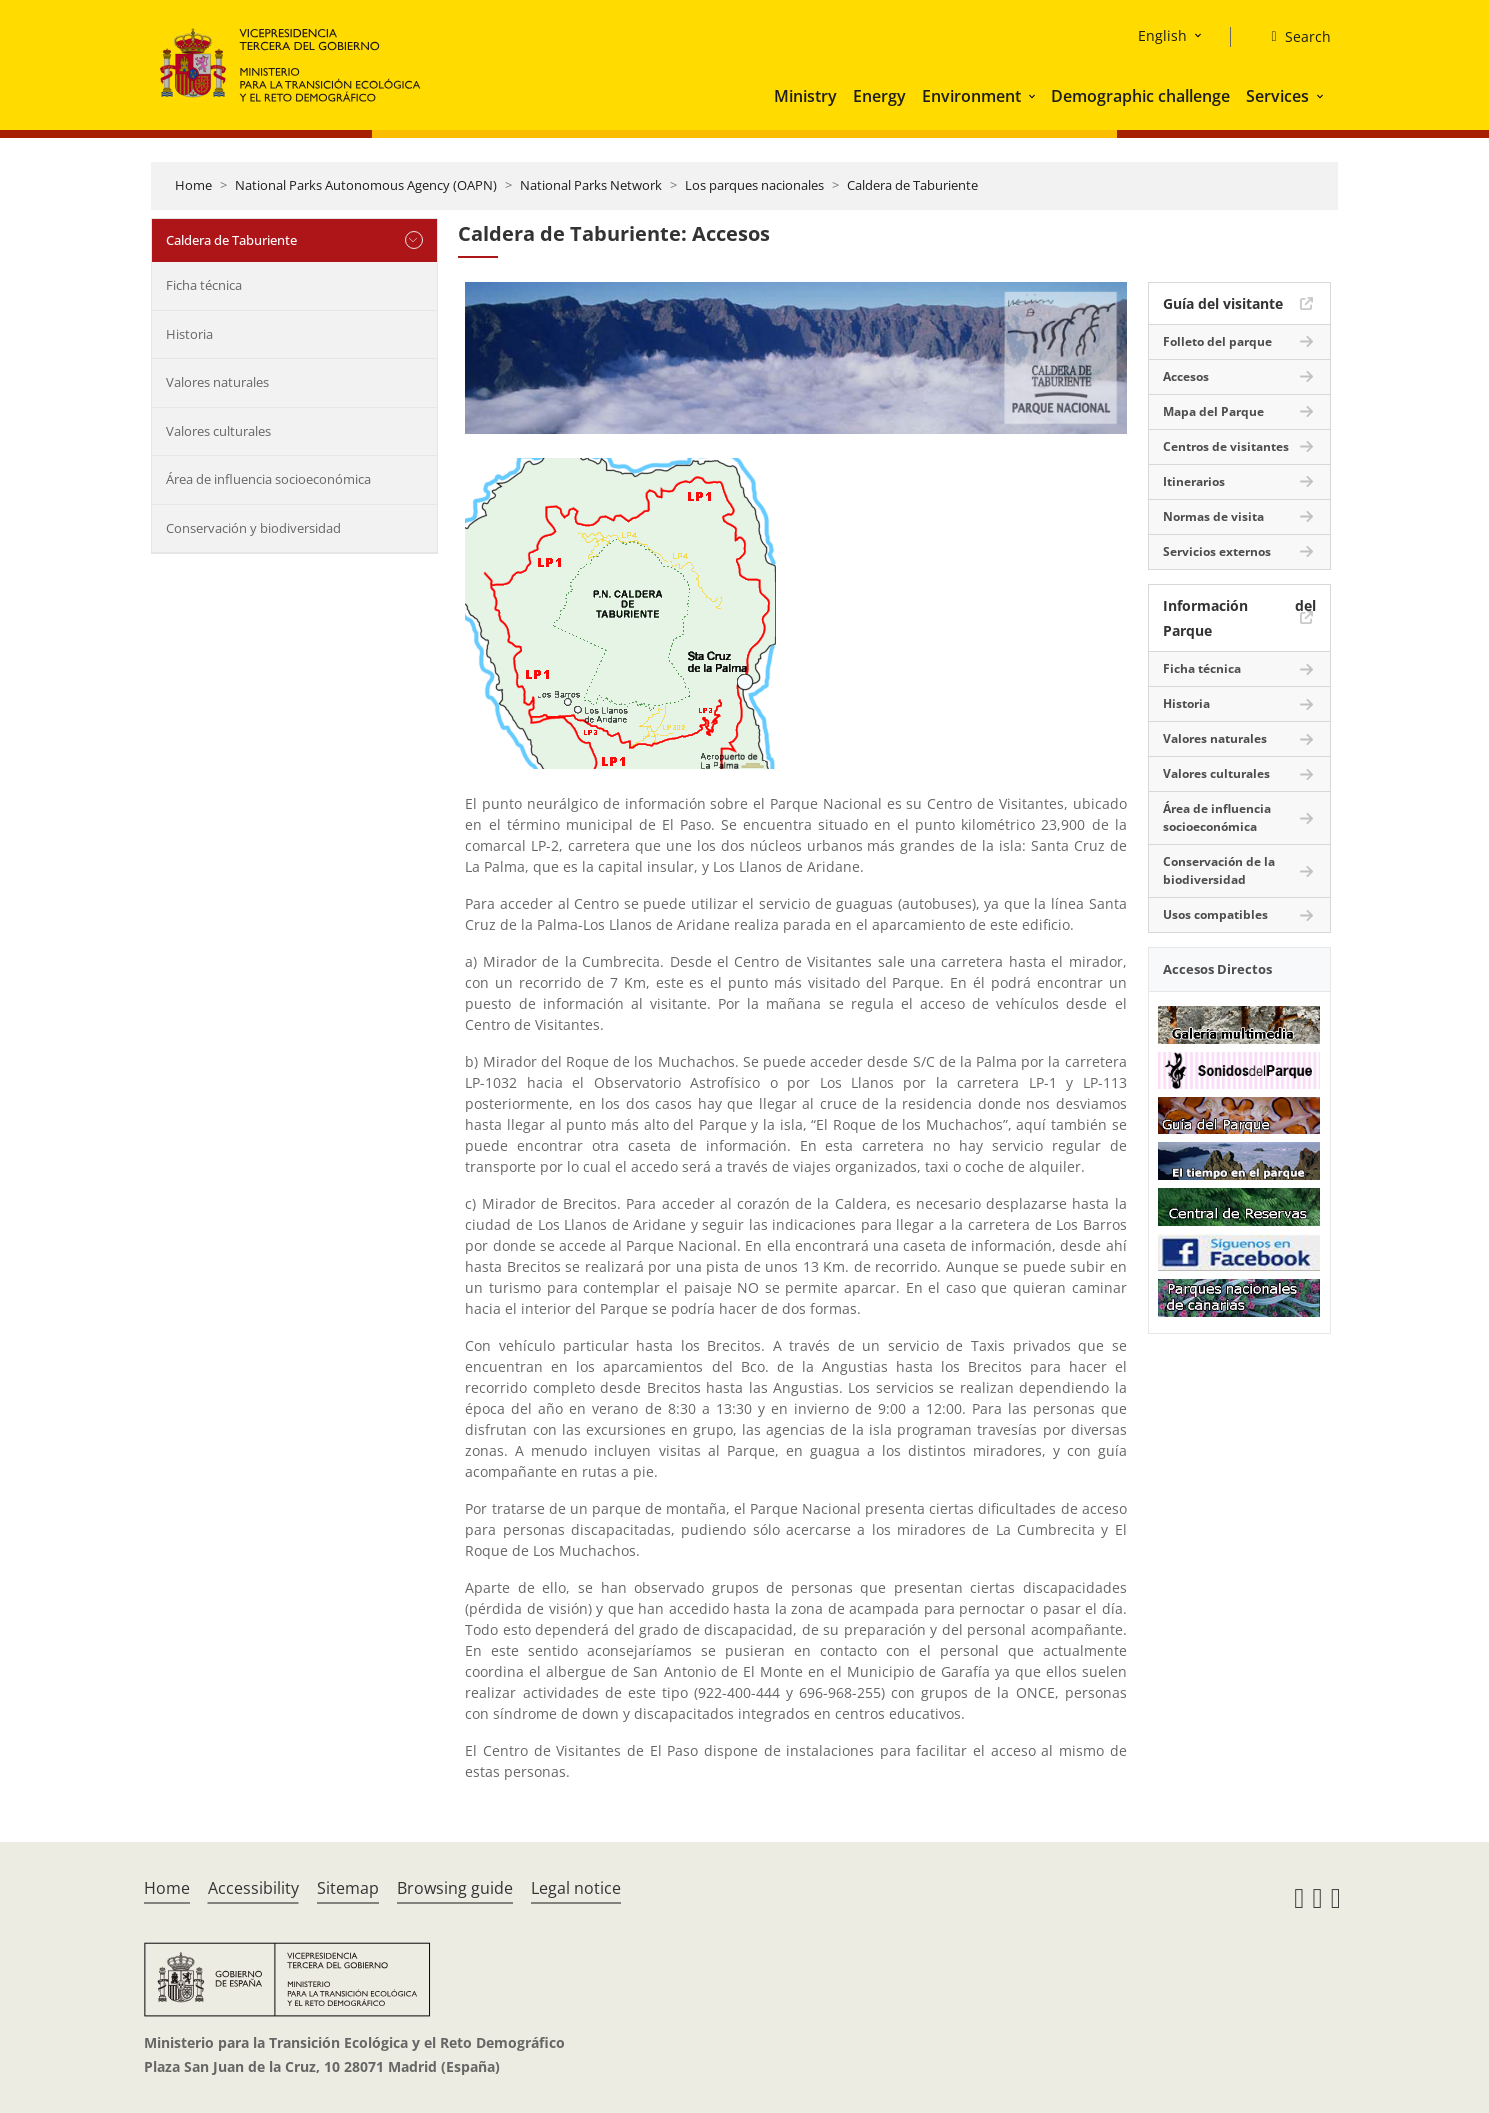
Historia (189, 334)
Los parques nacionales (754, 185)
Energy (879, 96)
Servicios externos (1217, 551)
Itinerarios (1194, 481)
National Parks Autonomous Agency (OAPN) (366, 185)
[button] (1034, 96)
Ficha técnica (204, 285)
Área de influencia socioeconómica (268, 479)
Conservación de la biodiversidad (1219, 870)
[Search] (1292, 37)
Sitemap (348, 1888)
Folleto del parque (1217, 341)
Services (1277, 96)
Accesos (1186, 376)
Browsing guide (455, 1888)
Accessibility (253, 1888)
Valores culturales (218, 431)
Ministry (805, 96)
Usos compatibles (1215, 914)
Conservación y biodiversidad (253, 528)
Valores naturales (217, 382)
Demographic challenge (1140, 96)
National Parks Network (591, 185)
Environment (971, 96)
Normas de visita (1213, 516)
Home (193, 185)
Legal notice (576, 1888)
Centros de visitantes (1226, 446)
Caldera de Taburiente (912, 185)
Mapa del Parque (1213, 411)
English (1162, 35)
